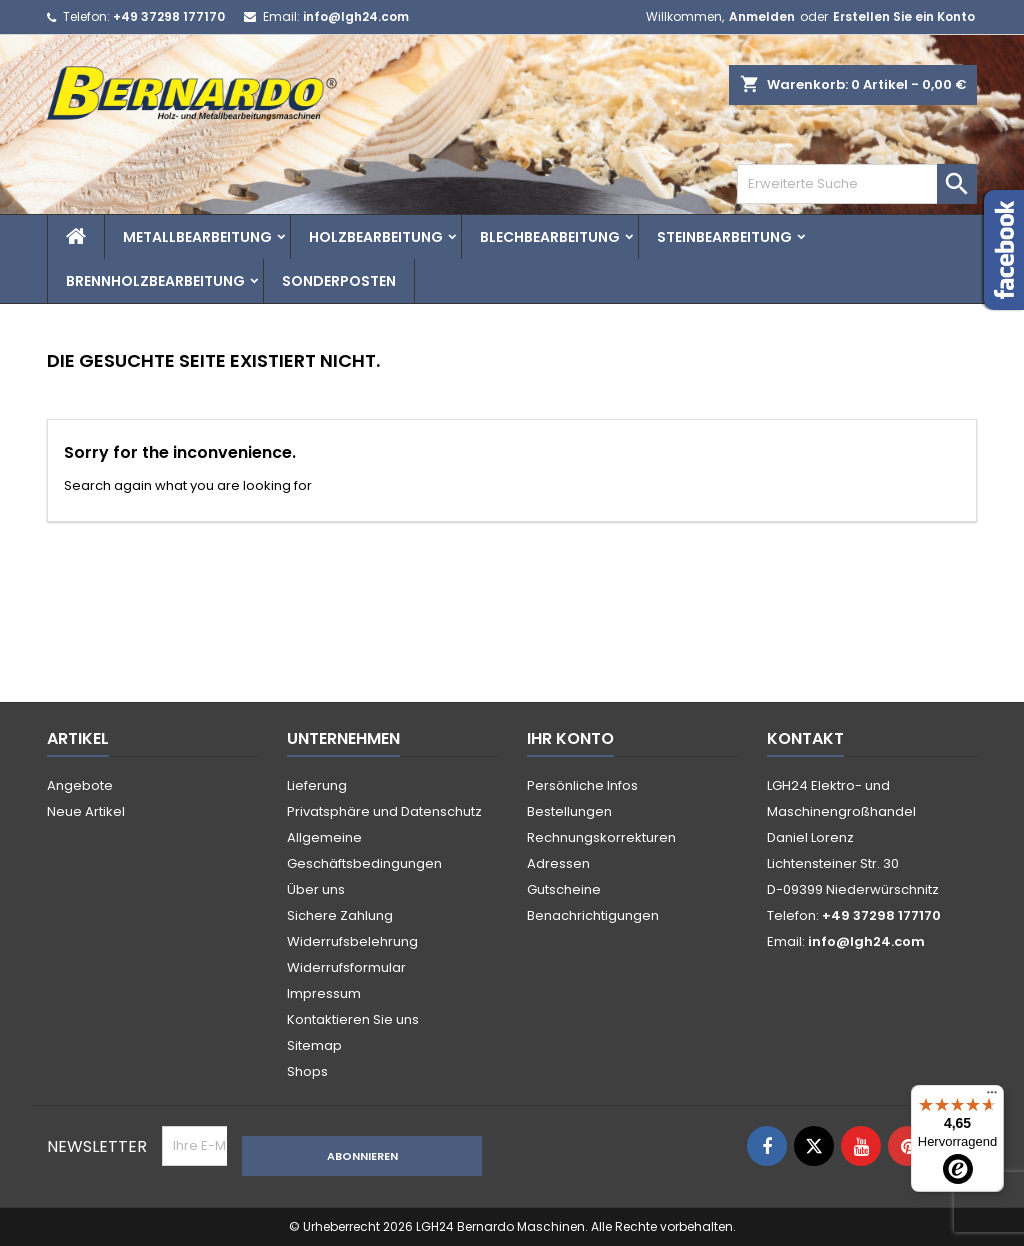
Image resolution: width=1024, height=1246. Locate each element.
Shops (307, 1071)
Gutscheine (564, 889)
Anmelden (762, 16)
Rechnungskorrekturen (601, 837)
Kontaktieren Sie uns (353, 1019)
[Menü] (992, 1097)
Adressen (558, 863)
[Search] (857, 184)
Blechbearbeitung (550, 237)
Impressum (324, 993)
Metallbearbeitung (197, 237)
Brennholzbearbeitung (155, 281)
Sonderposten (339, 281)
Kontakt (805, 738)
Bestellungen (569, 811)
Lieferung (317, 785)
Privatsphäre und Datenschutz (384, 811)
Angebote (80, 785)
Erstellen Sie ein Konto (904, 16)
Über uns (316, 889)
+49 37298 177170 (169, 16)
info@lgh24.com (356, 16)
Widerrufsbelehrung (352, 941)
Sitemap (314, 1045)
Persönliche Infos (582, 785)
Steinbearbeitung (724, 237)
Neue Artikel (86, 811)
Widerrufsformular (346, 967)
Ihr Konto (570, 738)
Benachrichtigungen (593, 915)
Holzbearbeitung (376, 237)
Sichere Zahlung (340, 915)
